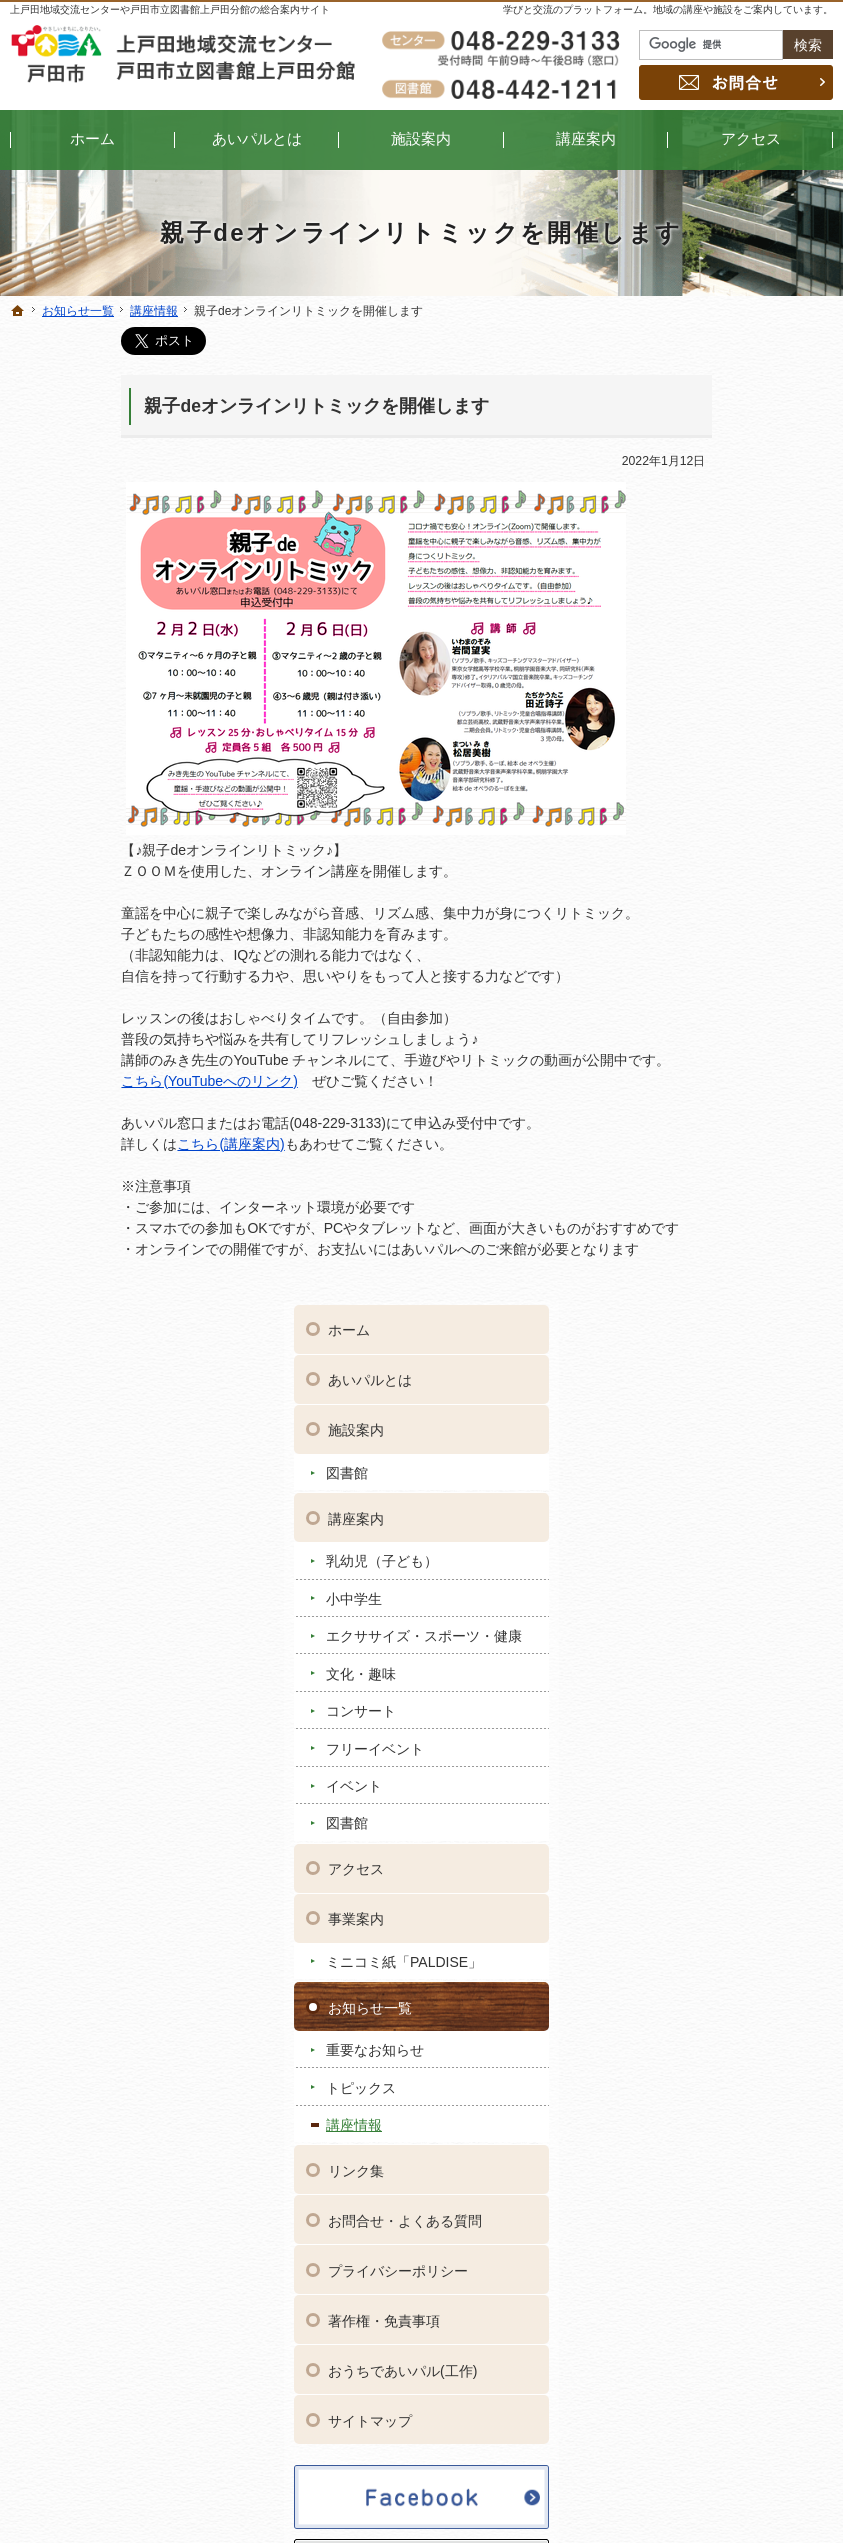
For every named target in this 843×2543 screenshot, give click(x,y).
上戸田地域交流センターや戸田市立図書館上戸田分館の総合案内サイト (170, 9)
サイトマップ (706, 1461)
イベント (690, 826)
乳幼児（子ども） (718, 584)
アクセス (692, 909)
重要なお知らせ (711, 1090)
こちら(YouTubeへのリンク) (98, 1081)
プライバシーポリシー (734, 1311)
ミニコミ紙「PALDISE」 (740, 1002)
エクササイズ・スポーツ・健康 (732, 668)
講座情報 (690, 1165)
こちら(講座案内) (119, 1144)
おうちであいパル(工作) (738, 1411)
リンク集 (692, 1211)
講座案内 (692, 541)
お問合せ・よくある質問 (741, 1261)
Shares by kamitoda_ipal (731, 1819)
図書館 (683, 495)
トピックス (697, 1127)
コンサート (697, 751)
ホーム (685, 353)
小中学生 (690, 621)
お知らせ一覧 (706, 1047)
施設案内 (692, 453)
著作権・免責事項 (720, 1361)
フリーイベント (711, 788)
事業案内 (692, 959)
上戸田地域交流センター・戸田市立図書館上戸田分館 (617, 2497)
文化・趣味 (697, 713)
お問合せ (736, 82)
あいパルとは (706, 403)
